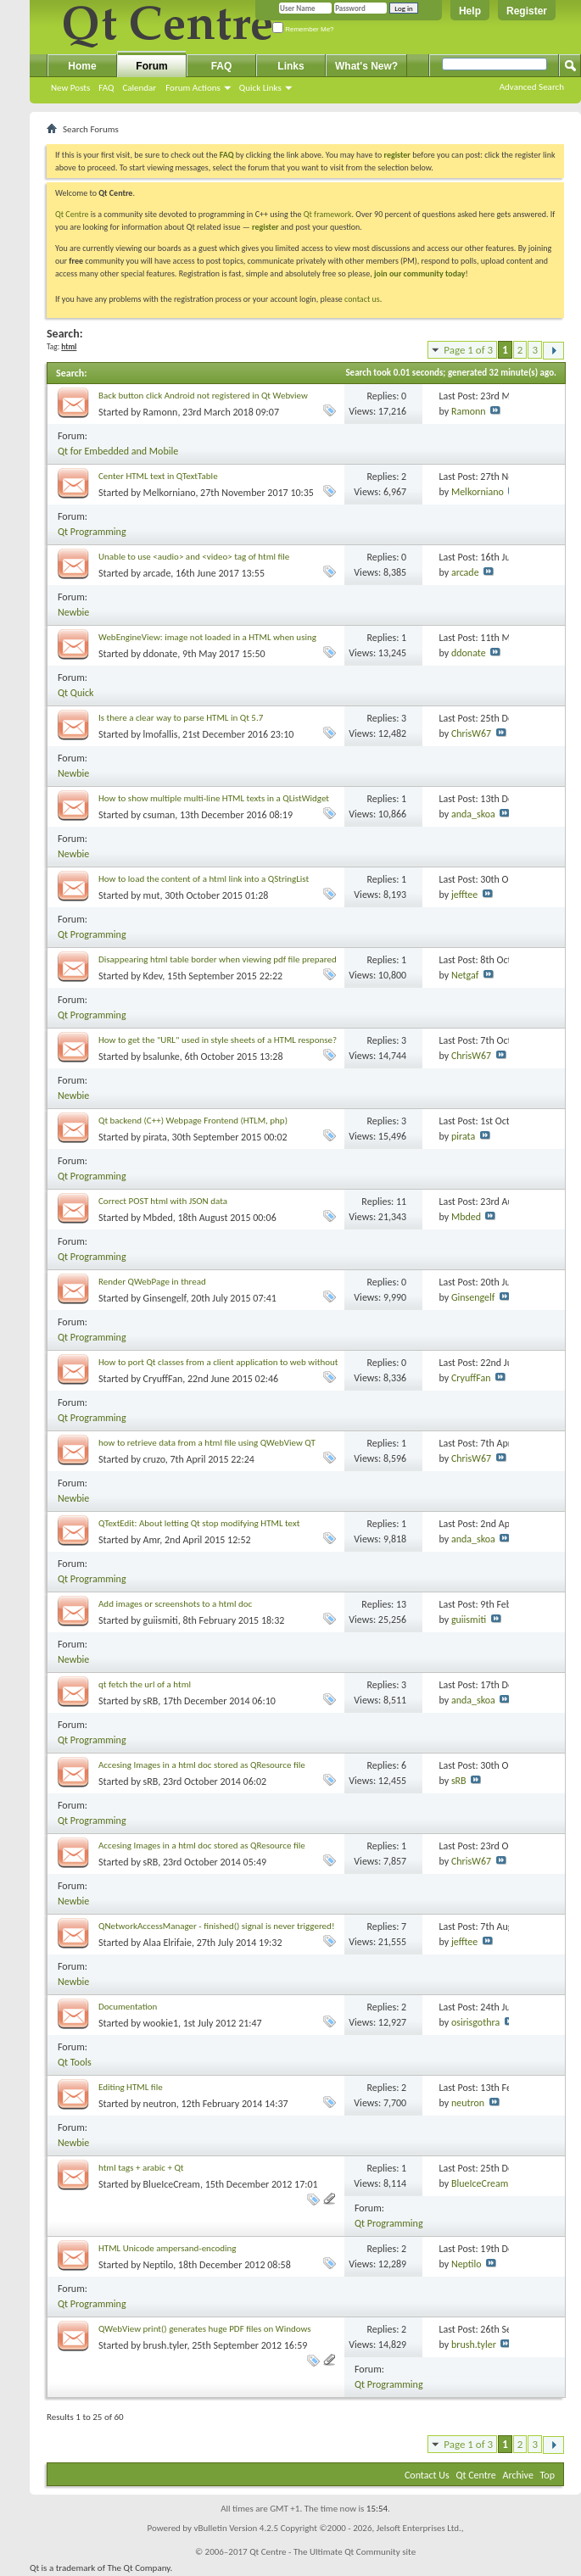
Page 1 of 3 (468, 349)
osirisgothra (475, 2022)
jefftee (464, 894)
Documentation (127, 2006)
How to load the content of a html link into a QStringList (203, 878)
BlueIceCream (171, 2184)
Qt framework (328, 214)
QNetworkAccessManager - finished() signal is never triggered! (216, 1926)
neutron (159, 2104)
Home (82, 66)
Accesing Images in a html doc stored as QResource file (201, 1764)
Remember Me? (303, 29)
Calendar (139, 87)
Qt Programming (92, 532)
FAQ (106, 87)
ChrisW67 (471, 733)
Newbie (73, 612)
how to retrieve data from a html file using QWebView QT (207, 1442)
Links (290, 66)
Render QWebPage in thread (152, 1281)
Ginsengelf (165, 1298)
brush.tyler (165, 2345)
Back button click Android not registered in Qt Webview (203, 395)
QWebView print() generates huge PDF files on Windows (204, 2328)
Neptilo (158, 2265)
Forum (151, 66)
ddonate (160, 654)
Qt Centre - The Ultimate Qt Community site (332, 2551)
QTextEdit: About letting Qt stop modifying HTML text (198, 1523)
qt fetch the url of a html (144, 1684)
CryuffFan (163, 1379)
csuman (159, 815)
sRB (151, 1701)
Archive (518, 2475)
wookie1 (160, 2023)
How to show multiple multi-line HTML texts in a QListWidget (213, 798)
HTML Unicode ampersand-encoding (167, 2248)
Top (547, 2475)
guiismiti (160, 1620)
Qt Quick (75, 693)
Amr (151, 1540)
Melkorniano (169, 493)
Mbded (158, 1218)
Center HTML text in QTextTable (158, 476)
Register (526, 11)
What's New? (366, 66)
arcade (157, 573)
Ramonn (160, 412)
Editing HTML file (130, 2087)
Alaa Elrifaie (167, 1943)
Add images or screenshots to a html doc (175, 1603)
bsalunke (161, 1056)
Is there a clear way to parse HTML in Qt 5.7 (180, 717)
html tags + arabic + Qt (141, 2167)
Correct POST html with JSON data (162, 1201)
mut (151, 895)
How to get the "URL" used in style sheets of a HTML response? (217, 1039)
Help (470, 11)
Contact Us (427, 2475)
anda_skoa (473, 814)
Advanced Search (532, 86)
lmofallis (160, 734)
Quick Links (260, 87)
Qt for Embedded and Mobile (118, 451)
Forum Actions (193, 87)
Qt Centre (72, 214)
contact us (362, 298)
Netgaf (464, 975)
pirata (155, 1137)
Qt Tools (75, 2062)
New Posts (70, 87)
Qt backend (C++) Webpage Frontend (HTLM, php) (193, 1120)
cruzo (154, 1459)
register (265, 226)
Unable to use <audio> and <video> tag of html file (193, 556)
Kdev (153, 976)
